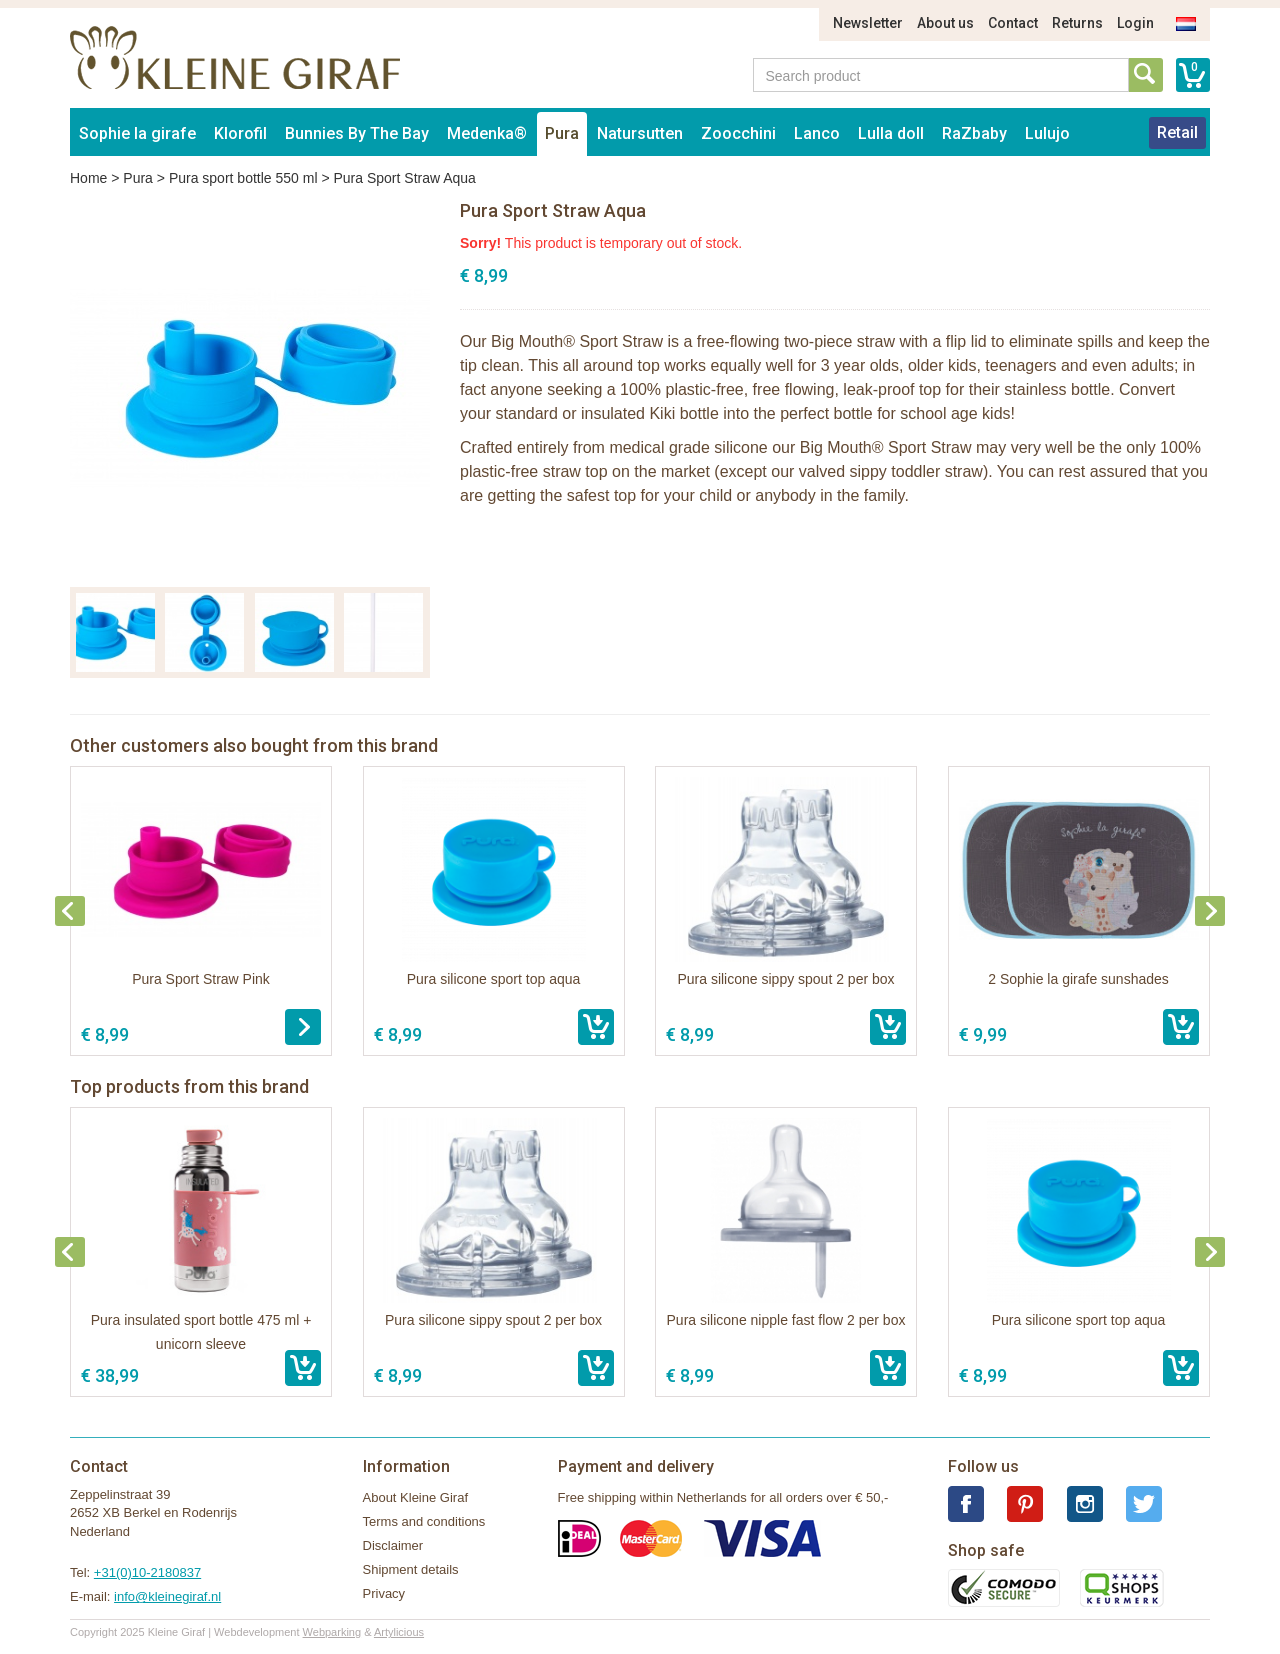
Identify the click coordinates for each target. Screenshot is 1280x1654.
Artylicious (399, 1632)
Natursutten (640, 133)
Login (1135, 23)
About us (945, 23)
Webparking (332, 1632)
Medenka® (487, 133)
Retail (1177, 132)
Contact (1013, 23)
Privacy (384, 1593)
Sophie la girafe (137, 133)
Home (88, 178)
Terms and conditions (424, 1521)
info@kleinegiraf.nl (167, 1596)
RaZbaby (974, 133)
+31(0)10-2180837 (147, 1572)
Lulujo (1047, 133)
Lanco (817, 133)
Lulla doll (891, 133)
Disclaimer (393, 1545)
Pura (562, 133)
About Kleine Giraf (416, 1497)
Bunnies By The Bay (357, 133)
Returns (1077, 23)
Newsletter (868, 23)
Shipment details (411, 1569)
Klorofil (240, 133)
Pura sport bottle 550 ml (243, 178)
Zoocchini (738, 133)
